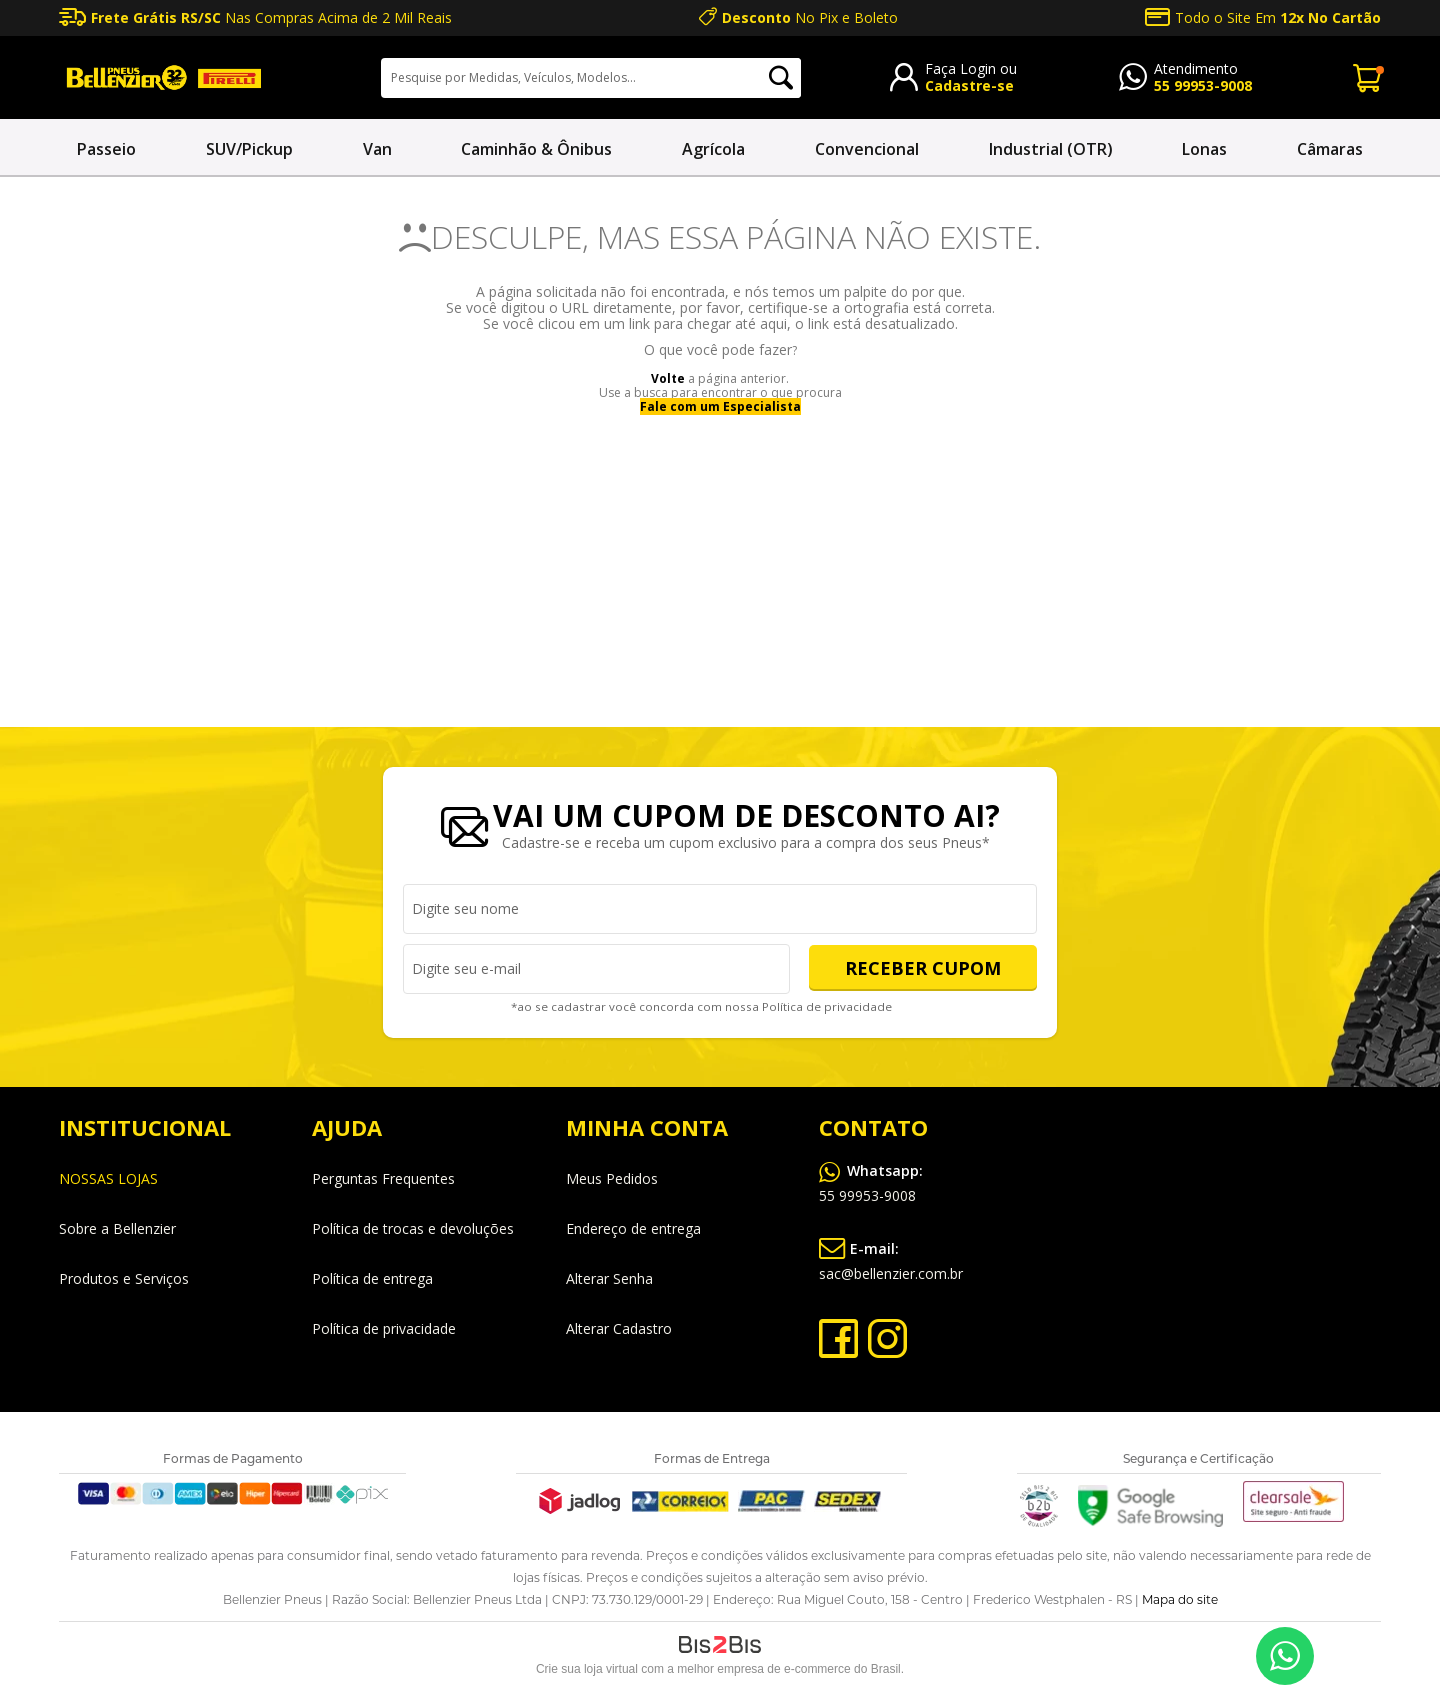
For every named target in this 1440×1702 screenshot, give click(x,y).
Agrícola (713, 149)
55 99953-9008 (1203, 85)
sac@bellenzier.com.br (891, 1257)
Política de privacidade (828, 1006)
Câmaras (1330, 149)
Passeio (106, 149)
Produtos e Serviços (124, 1278)
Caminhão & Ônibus (536, 149)
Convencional (867, 149)
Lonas (1204, 149)
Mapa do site (1180, 1599)
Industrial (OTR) (1051, 149)
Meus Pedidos (612, 1178)
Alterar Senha (609, 1278)
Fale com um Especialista (720, 406)
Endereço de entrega (633, 1228)
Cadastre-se (969, 85)
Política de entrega (372, 1278)
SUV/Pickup (249, 149)
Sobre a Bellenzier (117, 1228)
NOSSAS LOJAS (108, 1178)
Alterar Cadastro (619, 1328)
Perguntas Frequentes (383, 1178)
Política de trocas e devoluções (413, 1228)
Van (377, 149)
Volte (668, 378)
